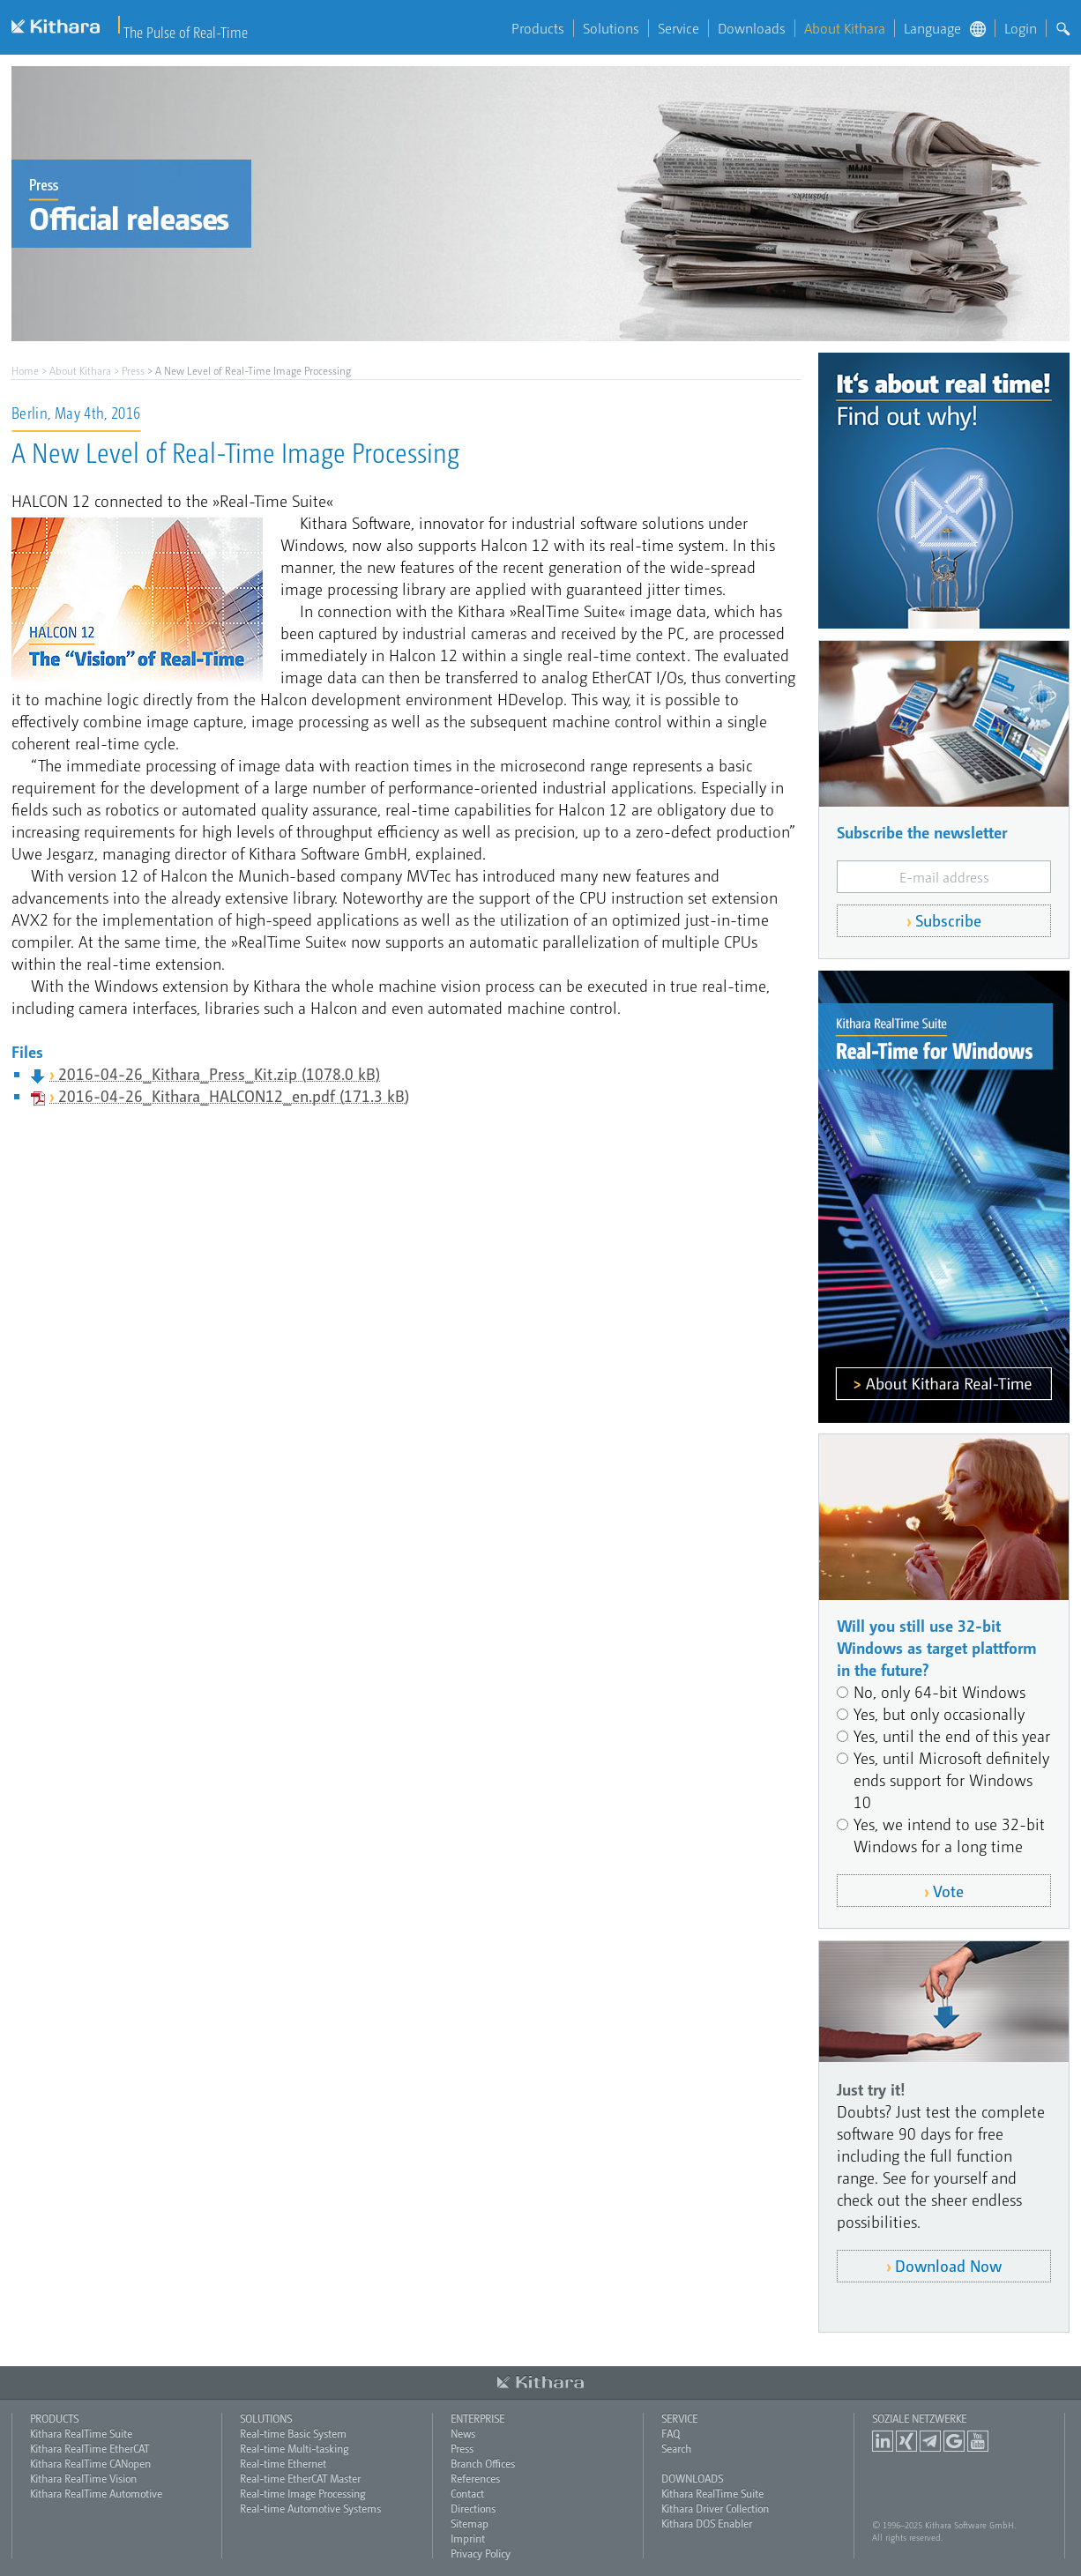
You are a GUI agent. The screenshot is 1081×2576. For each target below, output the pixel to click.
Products (537, 28)
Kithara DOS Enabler (706, 2523)
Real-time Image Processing (302, 2493)
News (463, 2433)
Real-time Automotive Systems (310, 2508)
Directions (473, 2508)
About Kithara (844, 28)
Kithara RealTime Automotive (96, 2493)
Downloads (752, 28)
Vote (948, 1890)
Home (25, 370)
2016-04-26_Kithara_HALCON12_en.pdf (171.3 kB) (233, 1095)
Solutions (611, 28)
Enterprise (477, 2418)
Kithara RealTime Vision (83, 2478)
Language (945, 28)
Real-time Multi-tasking (294, 2448)
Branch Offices (483, 2463)
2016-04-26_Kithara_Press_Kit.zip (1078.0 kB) (219, 1073)
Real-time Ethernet (283, 2463)
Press (133, 370)
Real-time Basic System (293, 2433)
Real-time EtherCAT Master (300, 2478)
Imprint (468, 2538)
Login (1020, 28)
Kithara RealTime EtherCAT (89, 2448)
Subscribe (948, 920)
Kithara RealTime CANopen (90, 2463)
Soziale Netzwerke (919, 2418)
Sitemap (469, 2523)
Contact (467, 2493)
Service (678, 28)
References (475, 2478)
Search (676, 2448)
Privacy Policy (481, 2553)
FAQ (670, 2433)
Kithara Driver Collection (715, 2508)
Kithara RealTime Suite (81, 2433)
